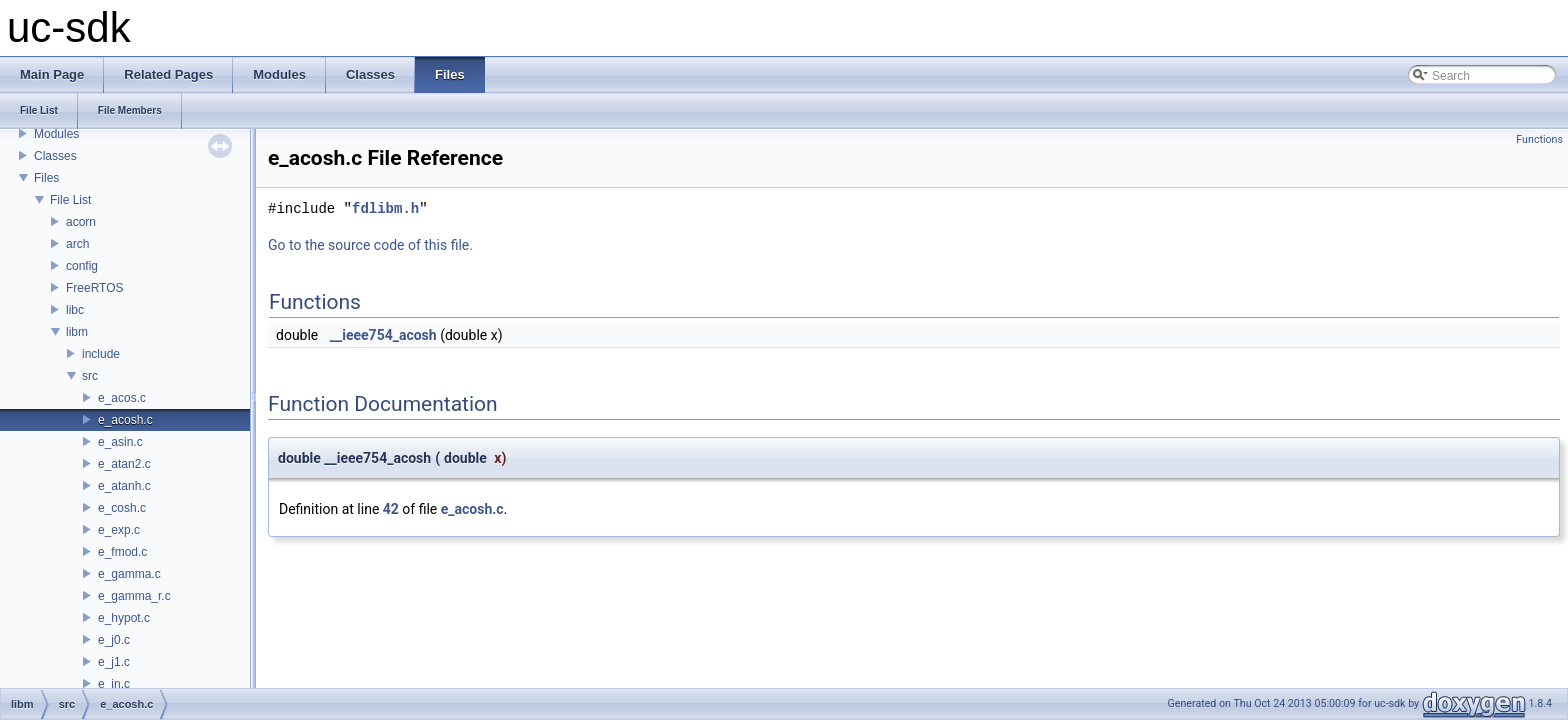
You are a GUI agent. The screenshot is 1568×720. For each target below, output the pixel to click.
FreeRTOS (95, 288)
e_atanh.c (124, 486)
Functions (1539, 139)
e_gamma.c (129, 574)
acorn (81, 222)
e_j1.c (114, 662)
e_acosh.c (125, 420)
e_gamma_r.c (134, 596)
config (82, 266)
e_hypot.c (124, 618)
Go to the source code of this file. (370, 245)
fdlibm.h (385, 208)
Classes (55, 156)
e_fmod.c (122, 552)
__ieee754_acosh (383, 335)
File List (70, 200)
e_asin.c (120, 442)
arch (77, 244)
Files (46, 178)
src (90, 376)
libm (77, 332)
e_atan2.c (124, 464)
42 (391, 509)
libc (75, 310)
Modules (56, 134)
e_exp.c (119, 530)
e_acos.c (122, 398)
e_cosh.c (122, 508)
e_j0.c (114, 640)
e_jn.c (114, 684)
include (101, 354)
